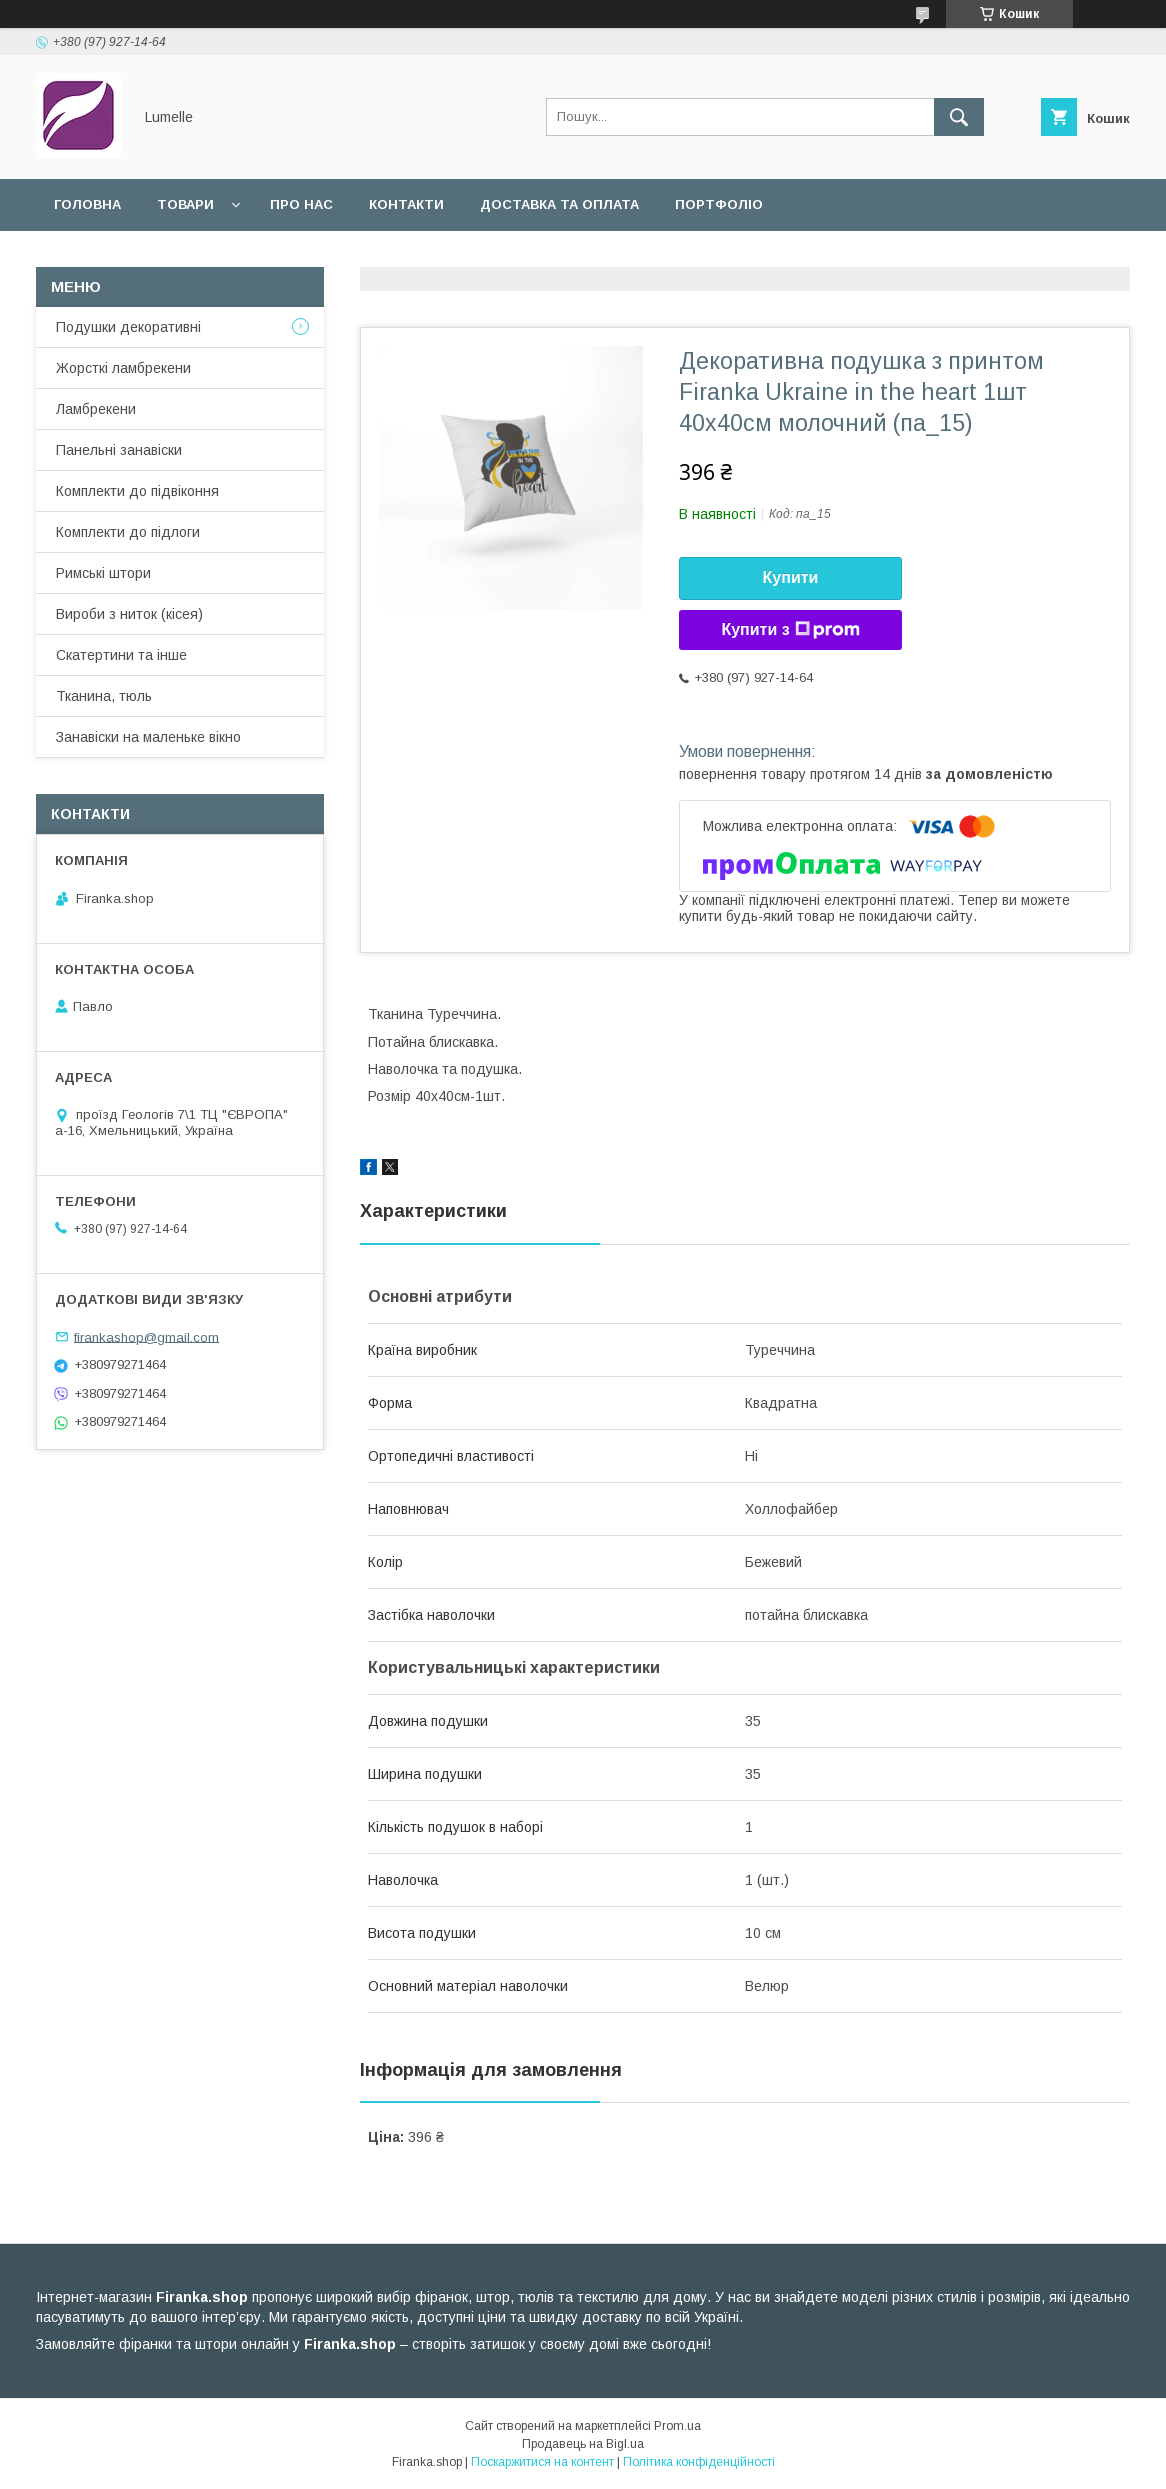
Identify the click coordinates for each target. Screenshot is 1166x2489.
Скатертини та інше (121, 655)
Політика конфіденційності (699, 2462)
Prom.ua (677, 2426)
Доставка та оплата (559, 204)
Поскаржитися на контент (542, 2462)
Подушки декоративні (128, 327)
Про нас (301, 204)
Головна (87, 204)
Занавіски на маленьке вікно (148, 737)
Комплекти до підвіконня (137, 491)
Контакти (406, 204)
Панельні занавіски (119, 450)
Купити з (790, 630)
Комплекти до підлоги (128, 532)
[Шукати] (959, 117)
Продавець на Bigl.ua (583, 2444)
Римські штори (103, 573)
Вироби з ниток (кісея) (129, 614)
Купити (791, 577)
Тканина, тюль (104, 696)
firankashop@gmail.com (146, 1336)
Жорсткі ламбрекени (123, 368)
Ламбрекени (96, 409)
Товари (185, 204)
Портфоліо (719, 204)
